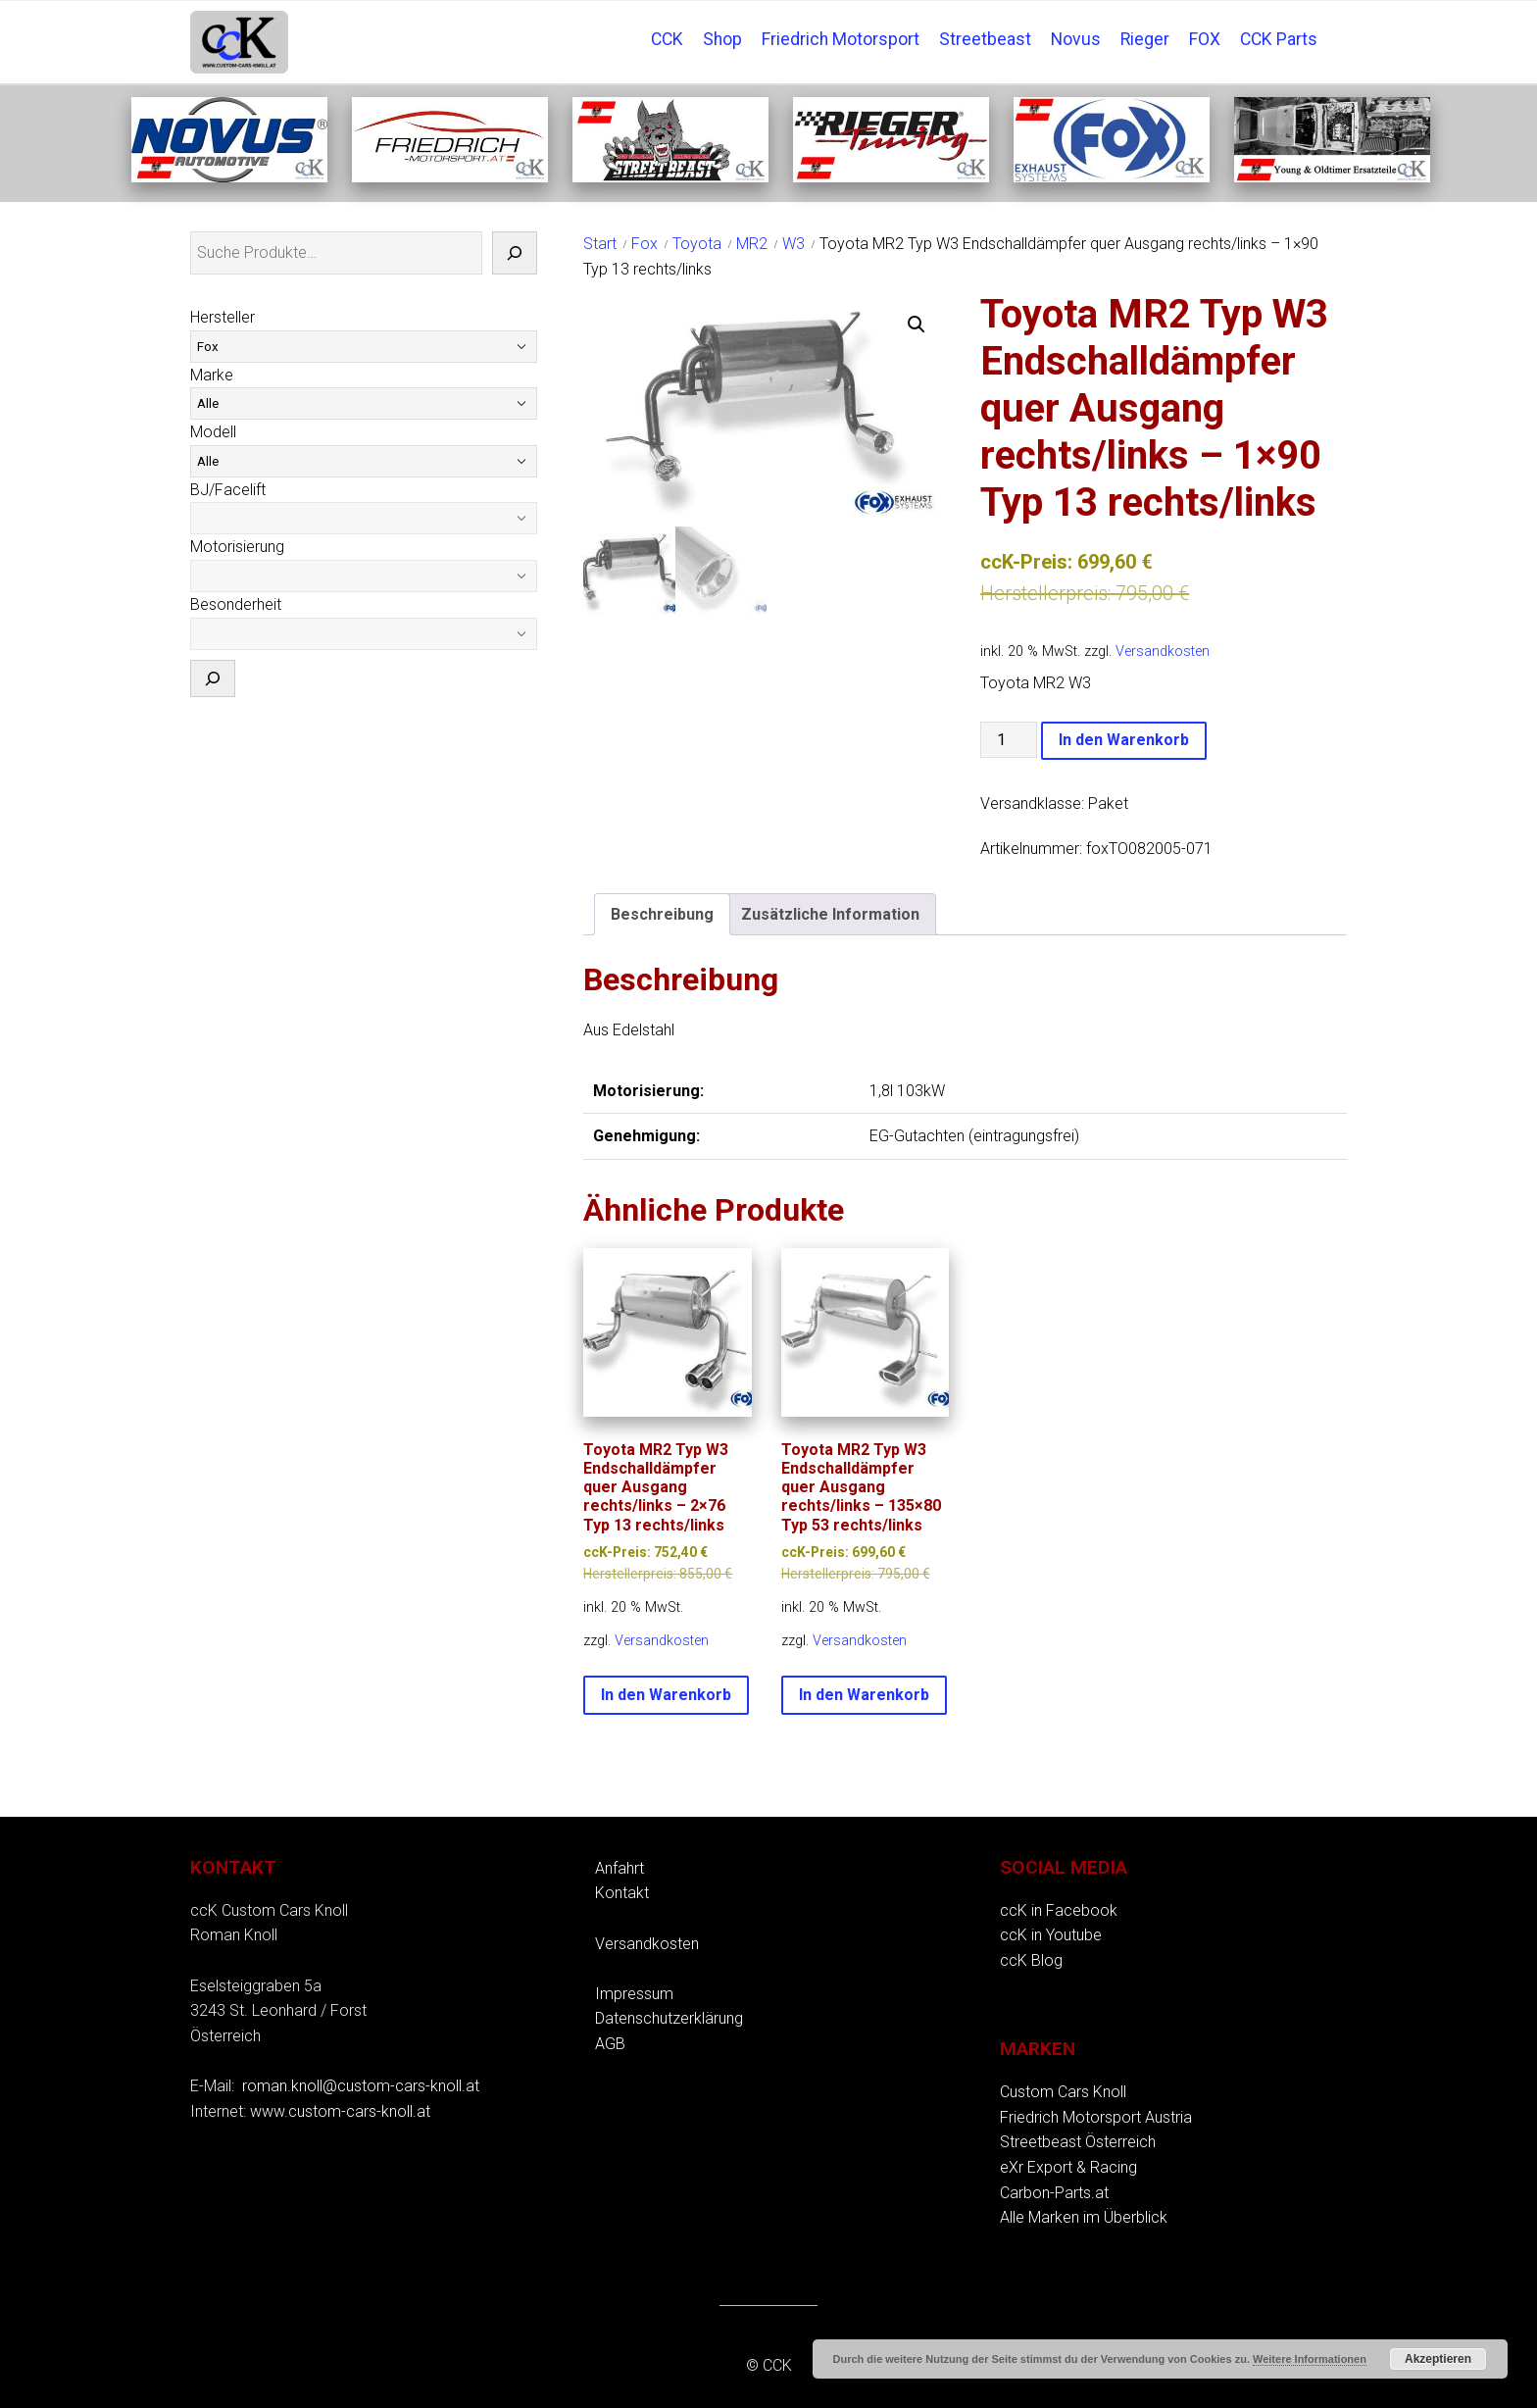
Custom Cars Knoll (1063, 2091)
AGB (610, 2043)
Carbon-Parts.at (1054, 2192)
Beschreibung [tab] (662, 914)
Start (600, 243)
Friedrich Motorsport (840, 39)
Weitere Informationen (1309, 2359)
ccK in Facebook (1058, 1910)
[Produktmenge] (1008, 740)
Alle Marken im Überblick (1083, 2217)
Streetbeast (985, 39)
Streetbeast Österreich (1078, 2141)
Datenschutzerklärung (669, 2018)
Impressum (634, 1993)
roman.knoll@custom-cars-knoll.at (360, 2086)
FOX (1204, 39)
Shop (722, 39)
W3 (793, 243)
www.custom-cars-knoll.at (340, 2111)
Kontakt (622, 1892)
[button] (916, 324)
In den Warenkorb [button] (666, 1694)
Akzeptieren (1438, 2359)
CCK (667, 39)
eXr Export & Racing (1068, 2167)
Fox (644, 243)
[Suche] (514, 253)
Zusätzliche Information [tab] (830, 914)
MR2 (752, 243)
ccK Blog (1031, 1960)
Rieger (1144, 39)
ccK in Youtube (1051, 1935)
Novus (1076, 39)
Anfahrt (619, 1868)
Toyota (696, 243)
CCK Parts (1278, 39)
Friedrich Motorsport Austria (1096, 2117)
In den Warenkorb (1124, 739)
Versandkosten (1163, 651)
